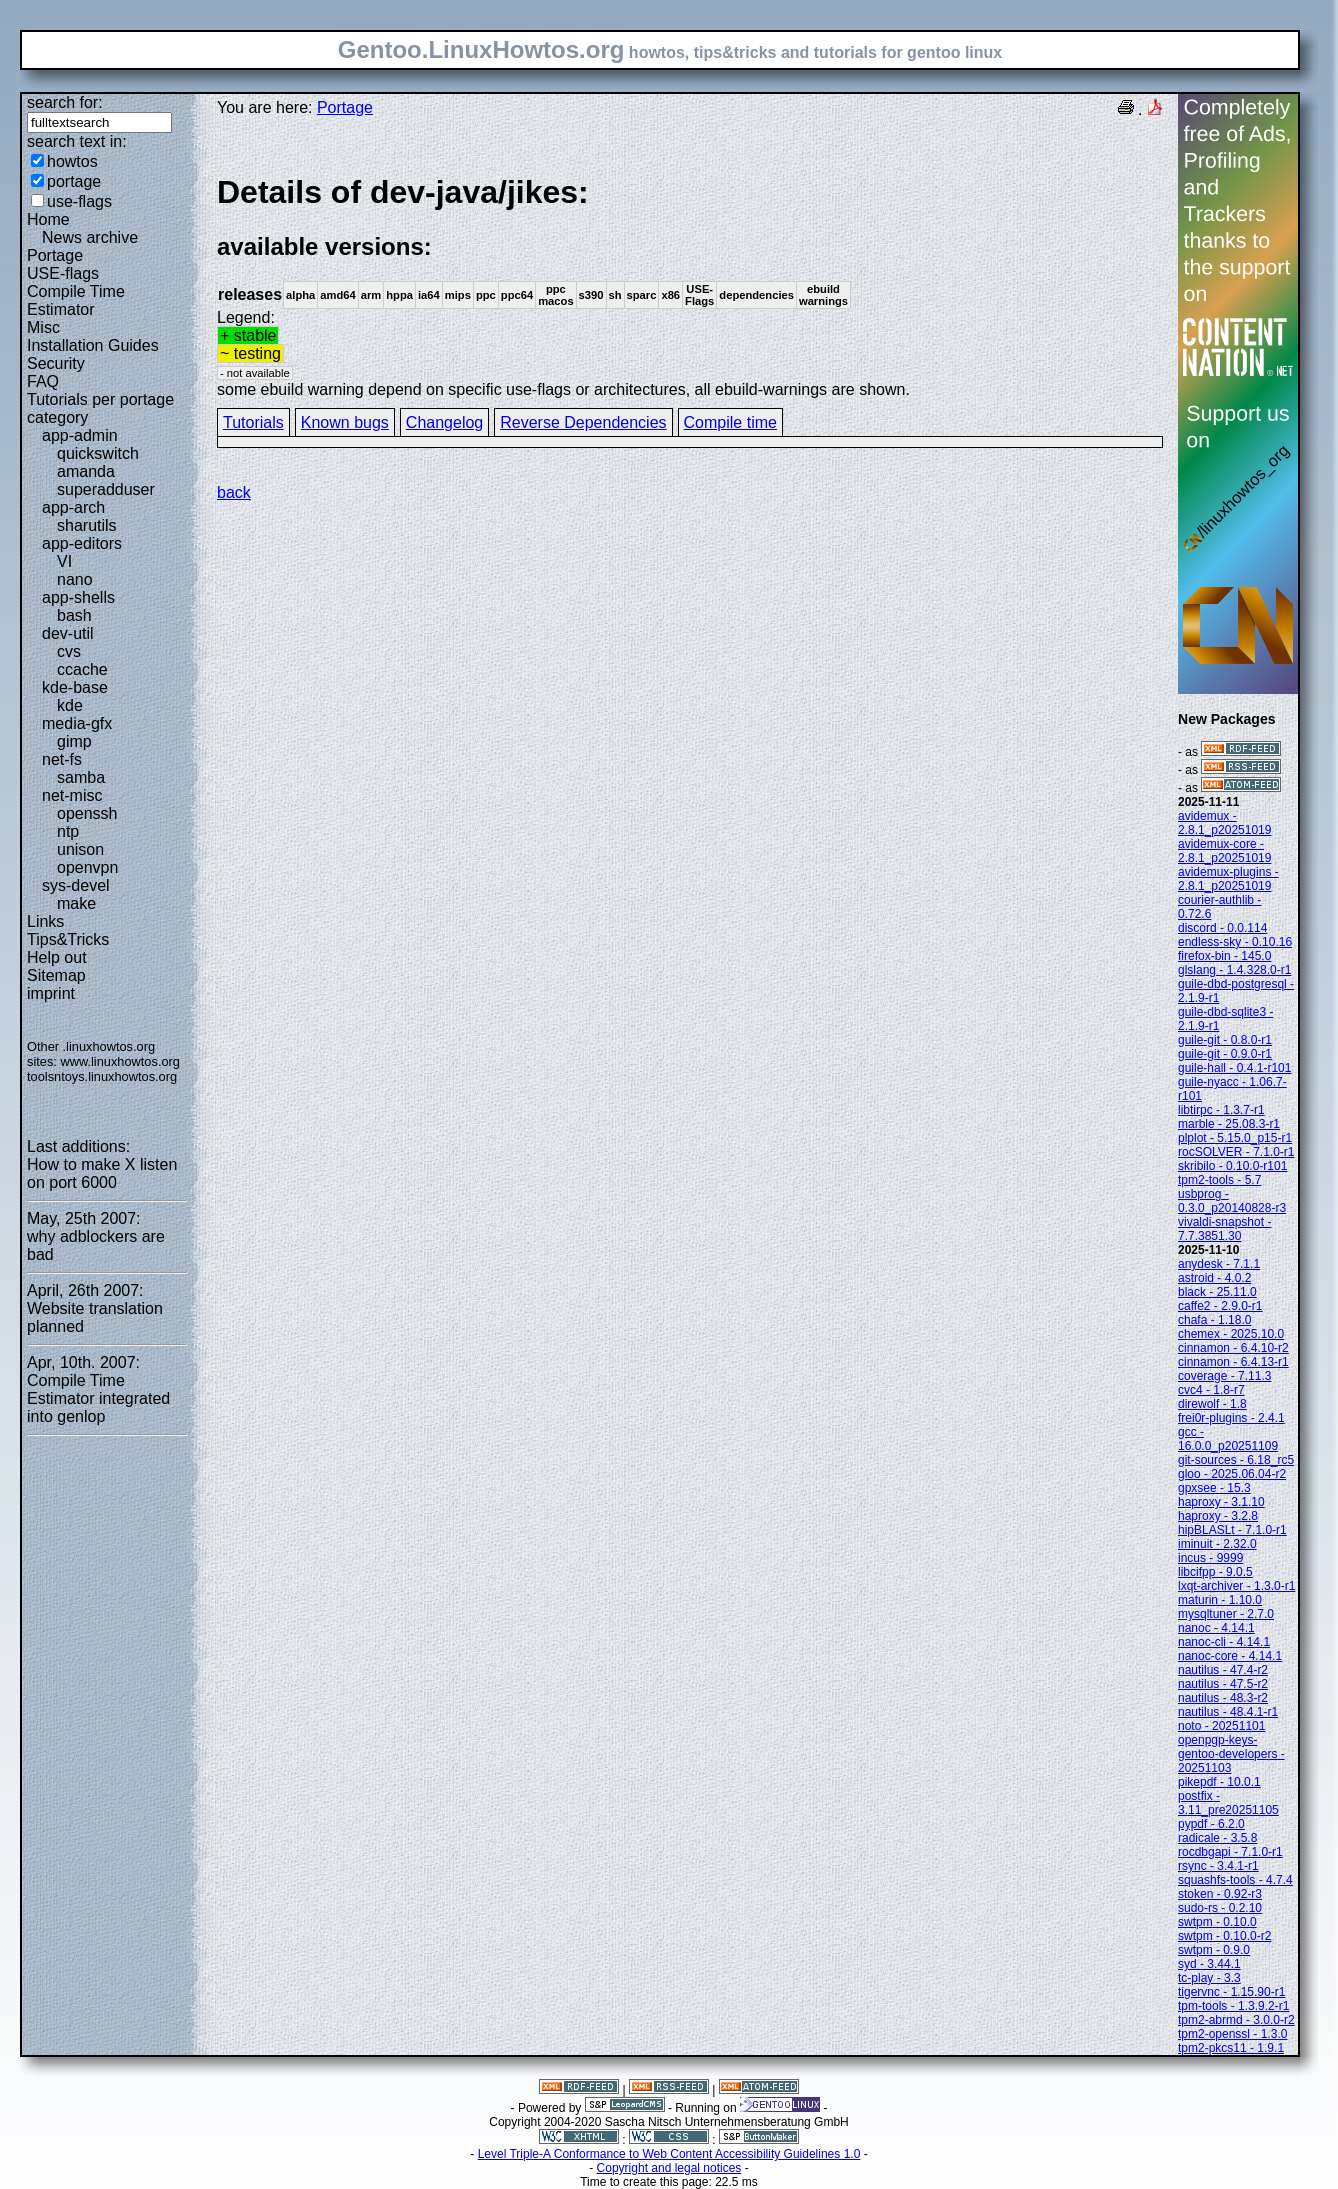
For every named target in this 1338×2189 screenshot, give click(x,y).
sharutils (87, 525)
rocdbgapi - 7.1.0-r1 (1230, 1852)
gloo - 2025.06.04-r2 (1232, 1474)
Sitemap (56, 975)
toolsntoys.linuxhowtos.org (102, 1076)
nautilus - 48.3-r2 (1223, 1698)
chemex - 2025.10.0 (1231, 1334)
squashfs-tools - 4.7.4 (1235, 1880)
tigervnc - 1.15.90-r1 (1231, 1992)
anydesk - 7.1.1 (1219, 1264)
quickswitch (98, 453)
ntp (68, 831)
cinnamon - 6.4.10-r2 (1233, 1348)
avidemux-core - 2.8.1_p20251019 (1224, 851)
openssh (87, 813)
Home (48, 219)
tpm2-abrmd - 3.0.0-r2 (1236, 2020)
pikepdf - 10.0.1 (1219, 1782)
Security (56, 363)
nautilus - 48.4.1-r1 (1228, 1712)
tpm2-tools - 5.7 (1219, 1180)
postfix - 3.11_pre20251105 (1228, 1803)
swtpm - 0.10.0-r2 (1224, 1936)
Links (45, 921)
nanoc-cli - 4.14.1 (1224, 1642)
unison (80, 849)
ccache (82, 669)
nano (75, 579)
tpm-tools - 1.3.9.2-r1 (1233, 2006)
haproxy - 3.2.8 (1218, 1516)
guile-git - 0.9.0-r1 (1225, 1054)
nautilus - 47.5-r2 (1223, 1684)
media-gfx (77, 723)
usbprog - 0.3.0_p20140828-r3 (1232, 1201)
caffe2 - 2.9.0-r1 (1220, 1306)
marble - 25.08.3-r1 (1229, 1124)
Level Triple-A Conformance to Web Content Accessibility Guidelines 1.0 (669, 2154)
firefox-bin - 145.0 (1224, 956)
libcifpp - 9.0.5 (1215, 1572)
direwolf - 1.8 (1212, 1404)
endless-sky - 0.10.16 (1235, 942)
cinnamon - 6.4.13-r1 (1233, 1362)
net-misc (72, 795)
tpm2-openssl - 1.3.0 (1232, 2034)
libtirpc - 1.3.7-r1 (1221, 1110)
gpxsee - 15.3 (1214, 1488)
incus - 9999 (1210, 1558)
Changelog (444, 422)
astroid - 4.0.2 (1214, 1278)
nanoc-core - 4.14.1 (1230, 1656)
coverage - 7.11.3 (1224, 1376)
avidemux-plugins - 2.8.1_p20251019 (1228, 879)
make (76, 903)
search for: (65, 102)
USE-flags (63, 273)
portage (74, 181)
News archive (90, 237)
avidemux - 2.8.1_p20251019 (1224, 823)
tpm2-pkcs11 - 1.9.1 (1231, 2048)
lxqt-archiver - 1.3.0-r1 (1236, 1586)
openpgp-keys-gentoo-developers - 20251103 (1231, 1754)
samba (81, 777)
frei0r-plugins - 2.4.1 (1231, 1418)
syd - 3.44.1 (1209, 1964)
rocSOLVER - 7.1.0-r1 (1236, 1152)
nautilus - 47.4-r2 (1223, 1670)
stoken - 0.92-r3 (1220, 1894)
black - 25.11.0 (1217, 1292)
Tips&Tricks (68, 939)
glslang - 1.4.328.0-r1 (1234, 970)
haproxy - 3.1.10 (1221, 1502)
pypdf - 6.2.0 (1211, 1824)
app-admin (80, 435)
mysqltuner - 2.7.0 (1226, 1614)
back (234, 492)
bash (74, 615)
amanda (86, 471)
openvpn (87, 867)
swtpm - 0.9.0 (1214, 1950)
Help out (57, 957)
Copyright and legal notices (669, 2168)
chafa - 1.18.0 (1214, 1320)
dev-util (68, 633)
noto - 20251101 (1221, 1726)
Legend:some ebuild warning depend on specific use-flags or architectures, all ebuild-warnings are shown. (690, 285)
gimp (74, 741)
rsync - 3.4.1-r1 (1218, 1866)
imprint (51, 993)
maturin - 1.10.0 (1220, 1600)
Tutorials (253, 422)
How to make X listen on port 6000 (102, 1173)
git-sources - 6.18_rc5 (1236, 1460)
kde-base (75, 687)
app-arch (73, 507)
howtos (72, 161)
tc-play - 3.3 (1209, 1978)
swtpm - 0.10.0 (1217, 1922)
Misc (43, 327)
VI (64, 561)
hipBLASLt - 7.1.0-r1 (1232, 1530)
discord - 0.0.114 (1222, 928)
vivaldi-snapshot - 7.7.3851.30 (1224, 1229)
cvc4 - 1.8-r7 (1211, 1390)
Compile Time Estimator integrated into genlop (98, 1398)
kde (70, 705)
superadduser (106, 489)
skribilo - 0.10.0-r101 (1232, 1166)
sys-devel (76, 885)
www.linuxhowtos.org (120, 1061)
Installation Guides (93, 345)
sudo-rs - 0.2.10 (1220, 1908)
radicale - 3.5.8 (1217, 1838)
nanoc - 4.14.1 (1216, 1628)
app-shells (78, 597)
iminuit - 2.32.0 (1217, 1544)
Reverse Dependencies (583, 422)
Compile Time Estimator (76, 300)
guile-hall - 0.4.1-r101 (1234, 1068)
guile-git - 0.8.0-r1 (1225, 1040)
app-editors (82, 543)
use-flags (79, 201)
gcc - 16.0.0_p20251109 (1228, 1439)
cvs (69, 651)
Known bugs (345, 422)
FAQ (43, 381)
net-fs (62, 759)
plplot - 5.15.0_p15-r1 (1235, 1138)
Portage (55, 255)
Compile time (730, 422)
